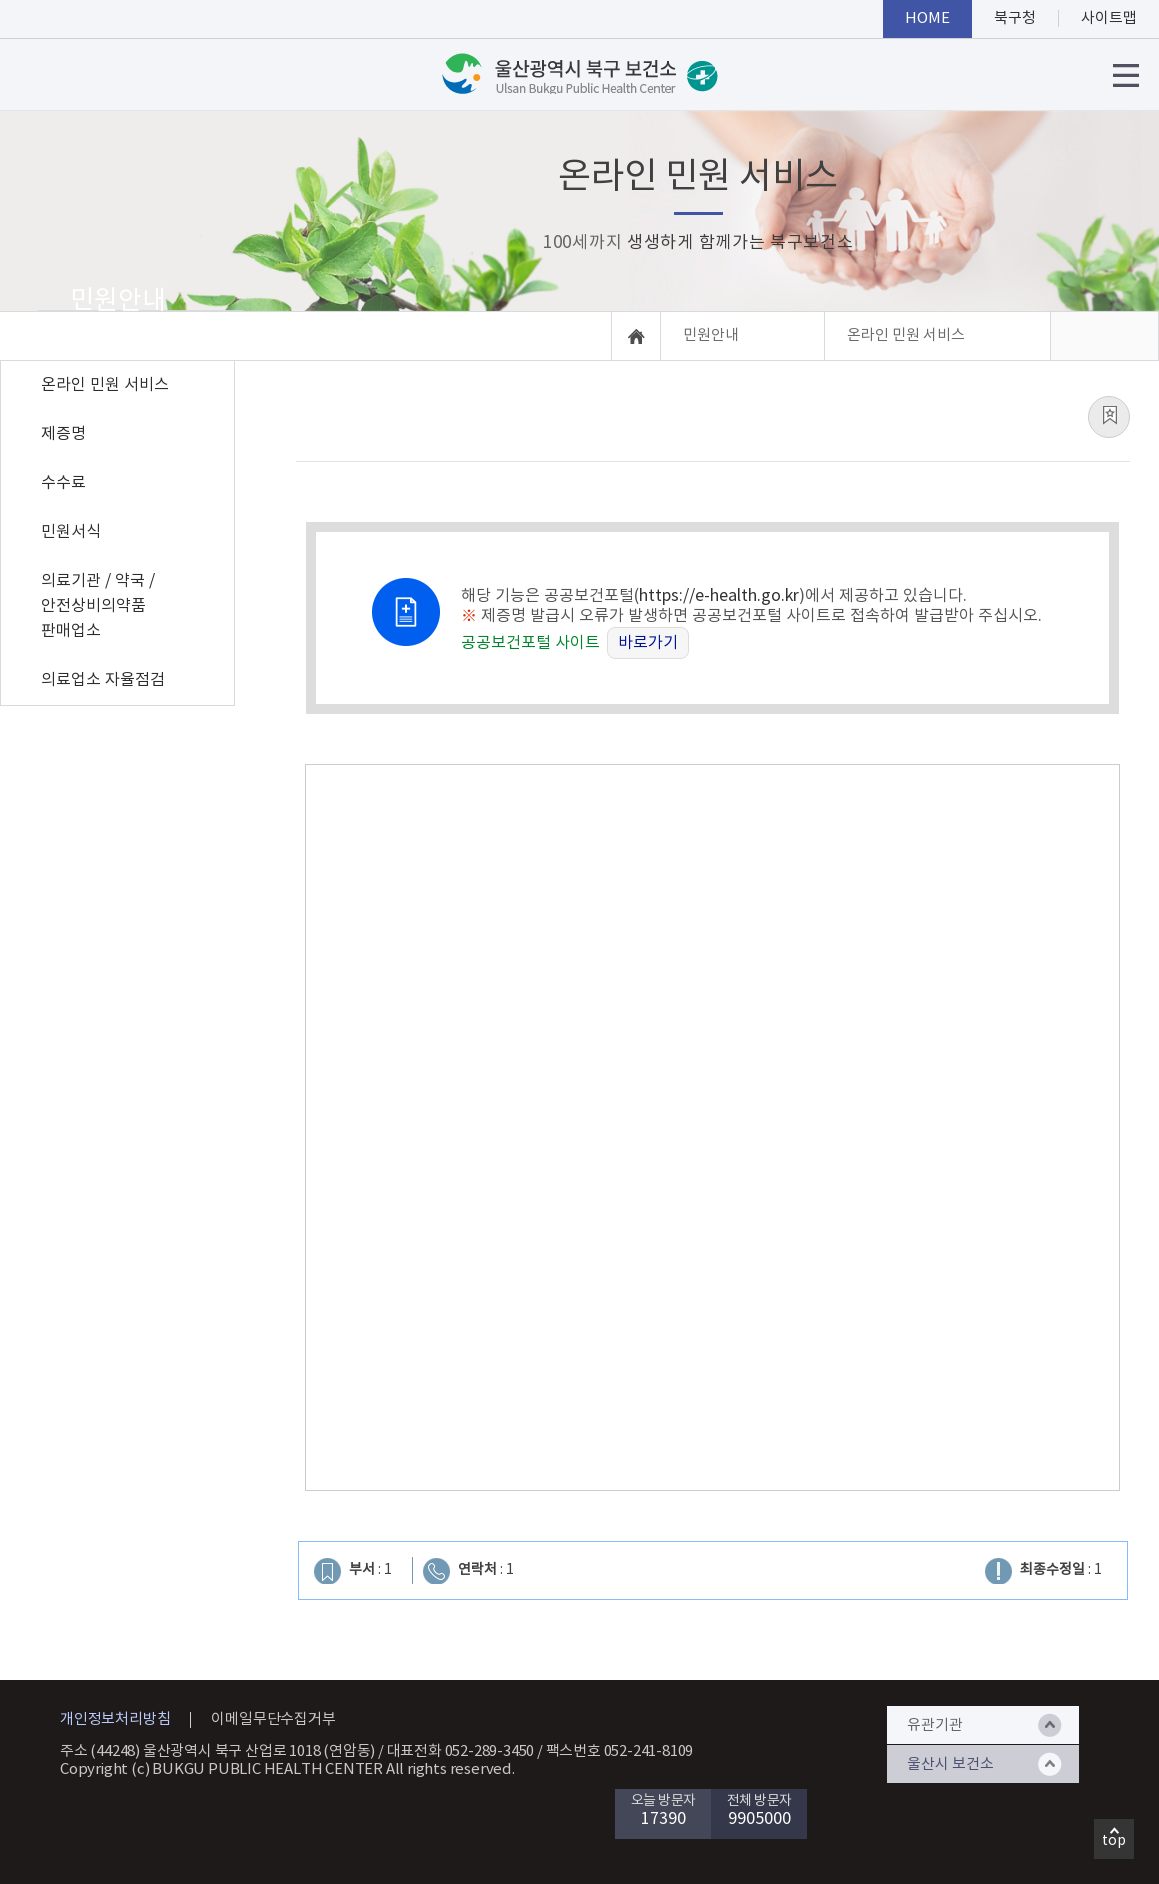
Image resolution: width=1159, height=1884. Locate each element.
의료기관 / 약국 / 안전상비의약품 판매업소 (98, 606)
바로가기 (648, 643)
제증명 (63, 434)
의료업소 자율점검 (103, 680)
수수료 (63, 483)
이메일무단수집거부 (273, 1719)
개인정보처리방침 (115, 1719)
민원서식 (71, 532)
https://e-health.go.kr (719, 596)
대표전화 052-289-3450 (461, 1751)
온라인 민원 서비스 (105, 385)
